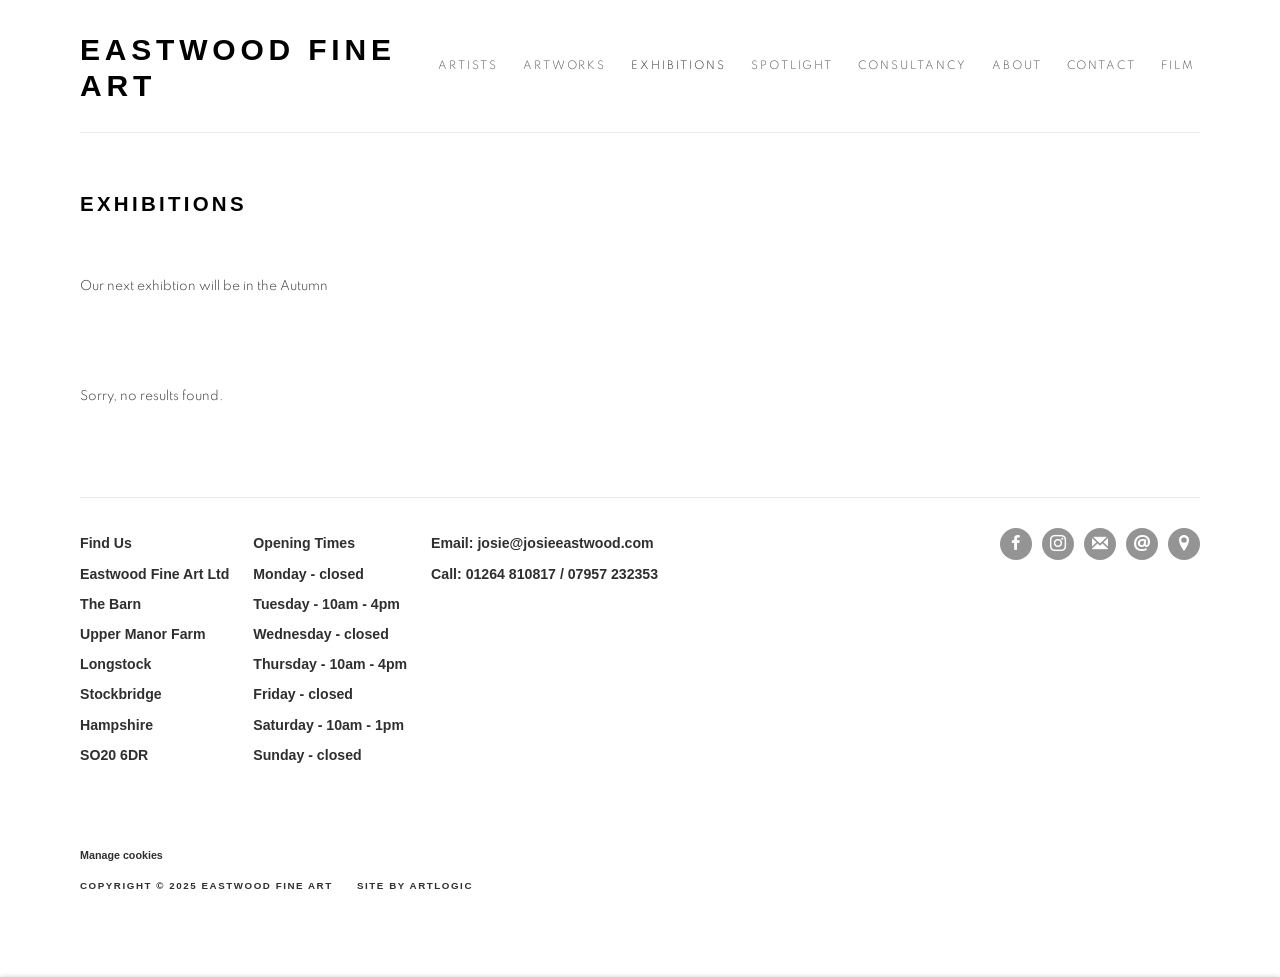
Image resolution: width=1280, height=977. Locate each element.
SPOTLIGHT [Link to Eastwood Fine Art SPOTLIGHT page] (792, 65)
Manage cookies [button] (121, 855)
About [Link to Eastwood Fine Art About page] (1017, 65)
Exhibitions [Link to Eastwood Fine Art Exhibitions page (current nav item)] (678, 65)
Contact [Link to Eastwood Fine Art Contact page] (1102, 65)
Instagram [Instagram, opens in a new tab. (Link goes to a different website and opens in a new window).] (1058, 544)
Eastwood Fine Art (238, 67)
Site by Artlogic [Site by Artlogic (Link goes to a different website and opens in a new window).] (415, 885)
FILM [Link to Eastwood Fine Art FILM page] (1178, 65)
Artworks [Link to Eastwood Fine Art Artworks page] (565, 65)
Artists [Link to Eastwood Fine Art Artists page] (468, 65)
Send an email (1142, 544)
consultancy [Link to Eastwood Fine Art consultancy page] (912, 65)
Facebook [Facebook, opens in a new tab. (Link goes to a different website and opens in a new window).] (1016, 544)
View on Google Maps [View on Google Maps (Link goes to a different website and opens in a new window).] (1184, 544)
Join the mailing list (1100, 544)
